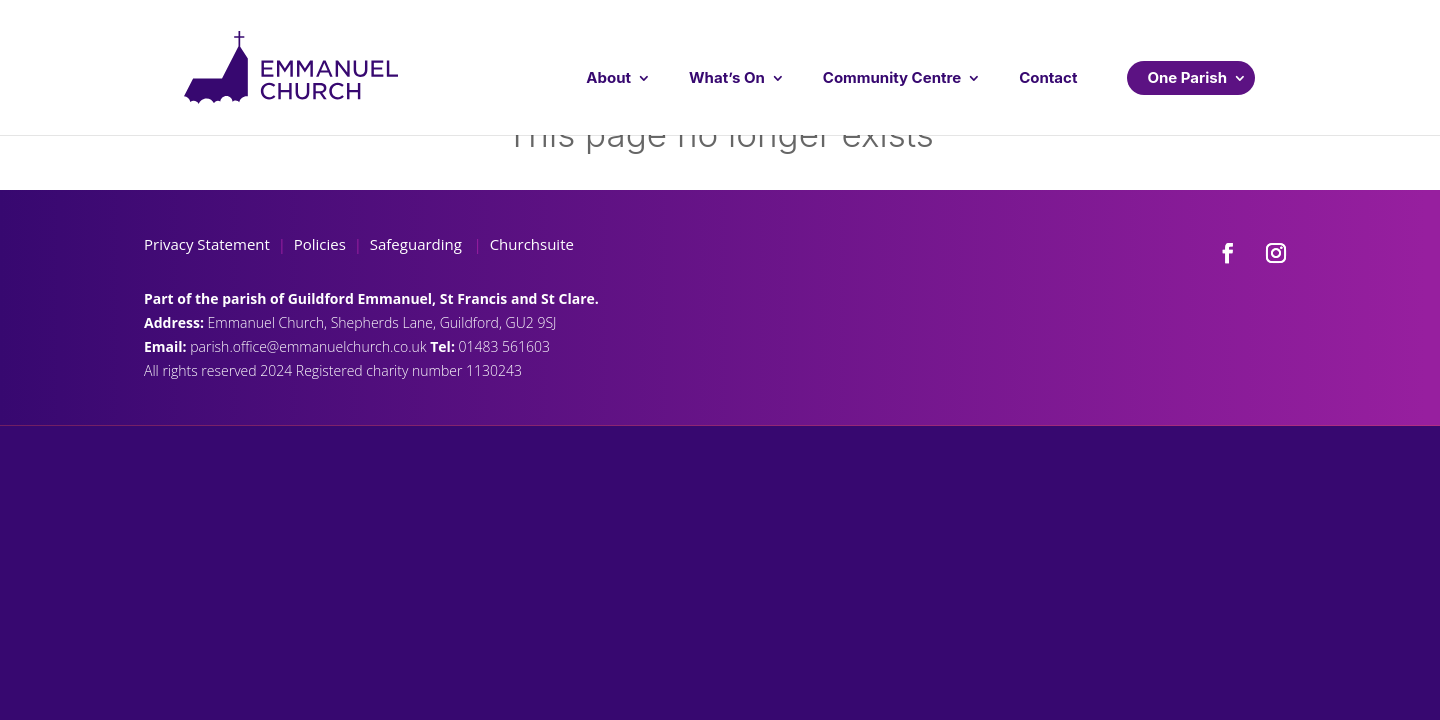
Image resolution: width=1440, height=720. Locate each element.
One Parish (1187, 77)
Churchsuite (530, 244)
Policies (320, 244)
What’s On (727, 77)
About (608, 77)
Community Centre (892, 77)
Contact (1048, 77)
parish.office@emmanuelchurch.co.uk (310, 346)
